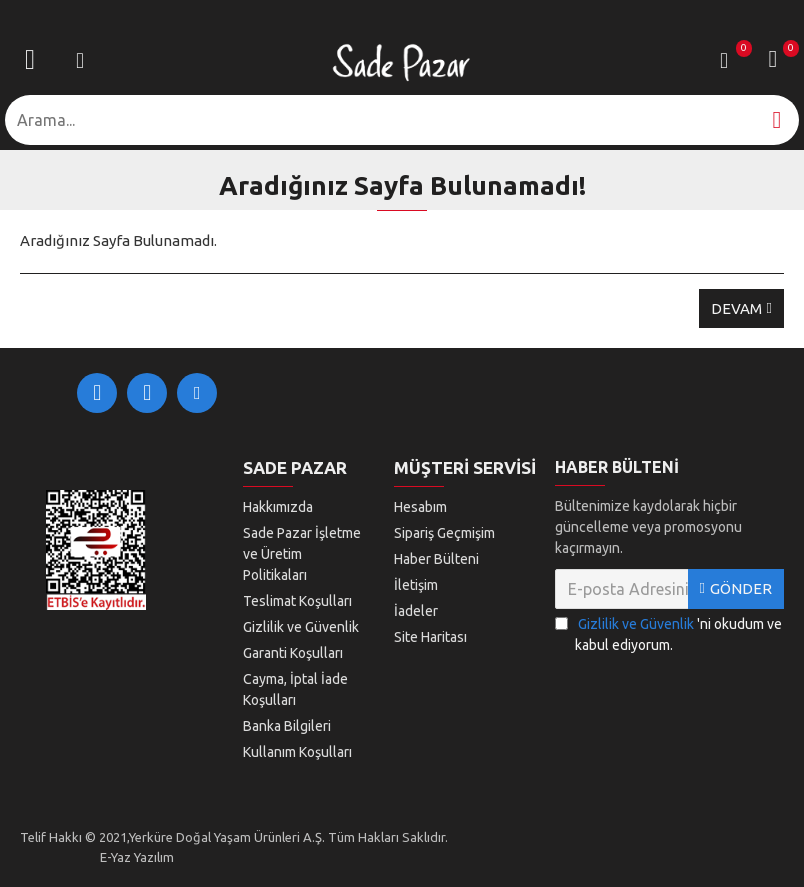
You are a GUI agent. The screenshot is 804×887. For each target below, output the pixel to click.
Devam (736, 308)
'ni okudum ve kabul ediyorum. (668, 633)
